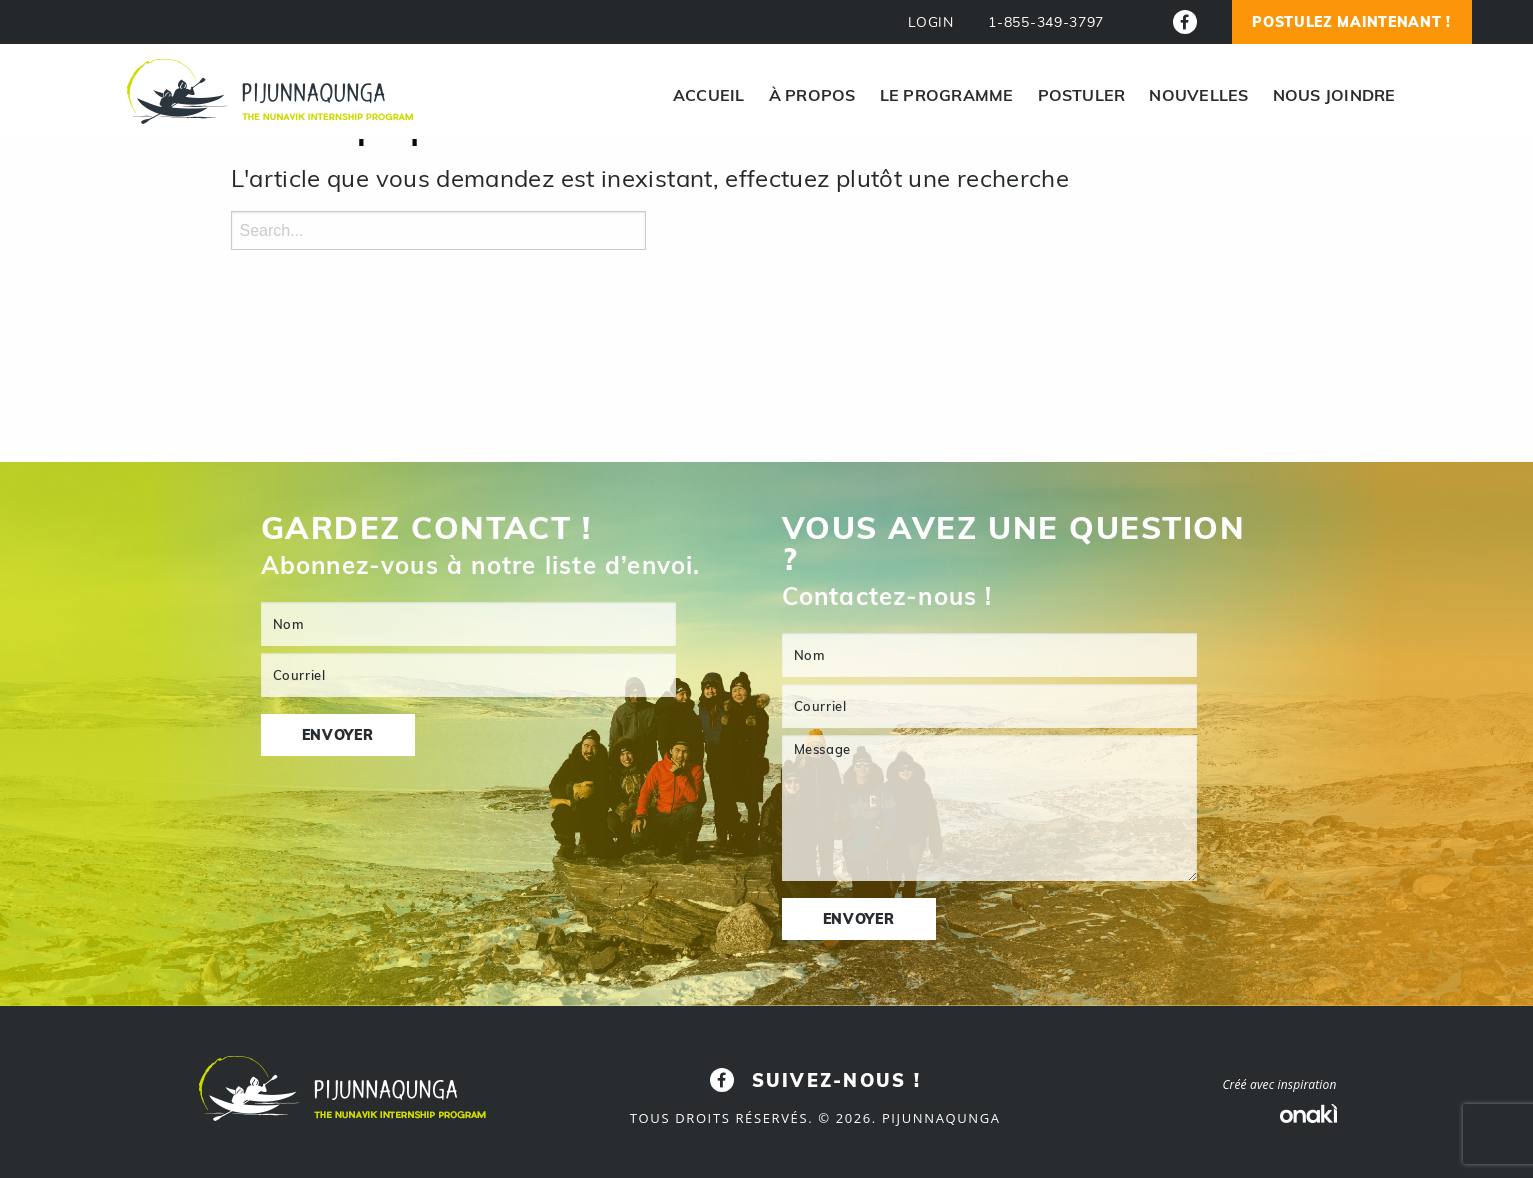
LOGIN (931, 22)
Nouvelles (1198, 95)
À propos (812, 95)
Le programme (947, 95)
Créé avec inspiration (1279, 1084)
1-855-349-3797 (1046, 22)
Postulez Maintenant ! (1351, 22)
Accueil (709, 95)
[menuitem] (709, 95)
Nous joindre (1334, 95)
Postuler (1082, 95)
